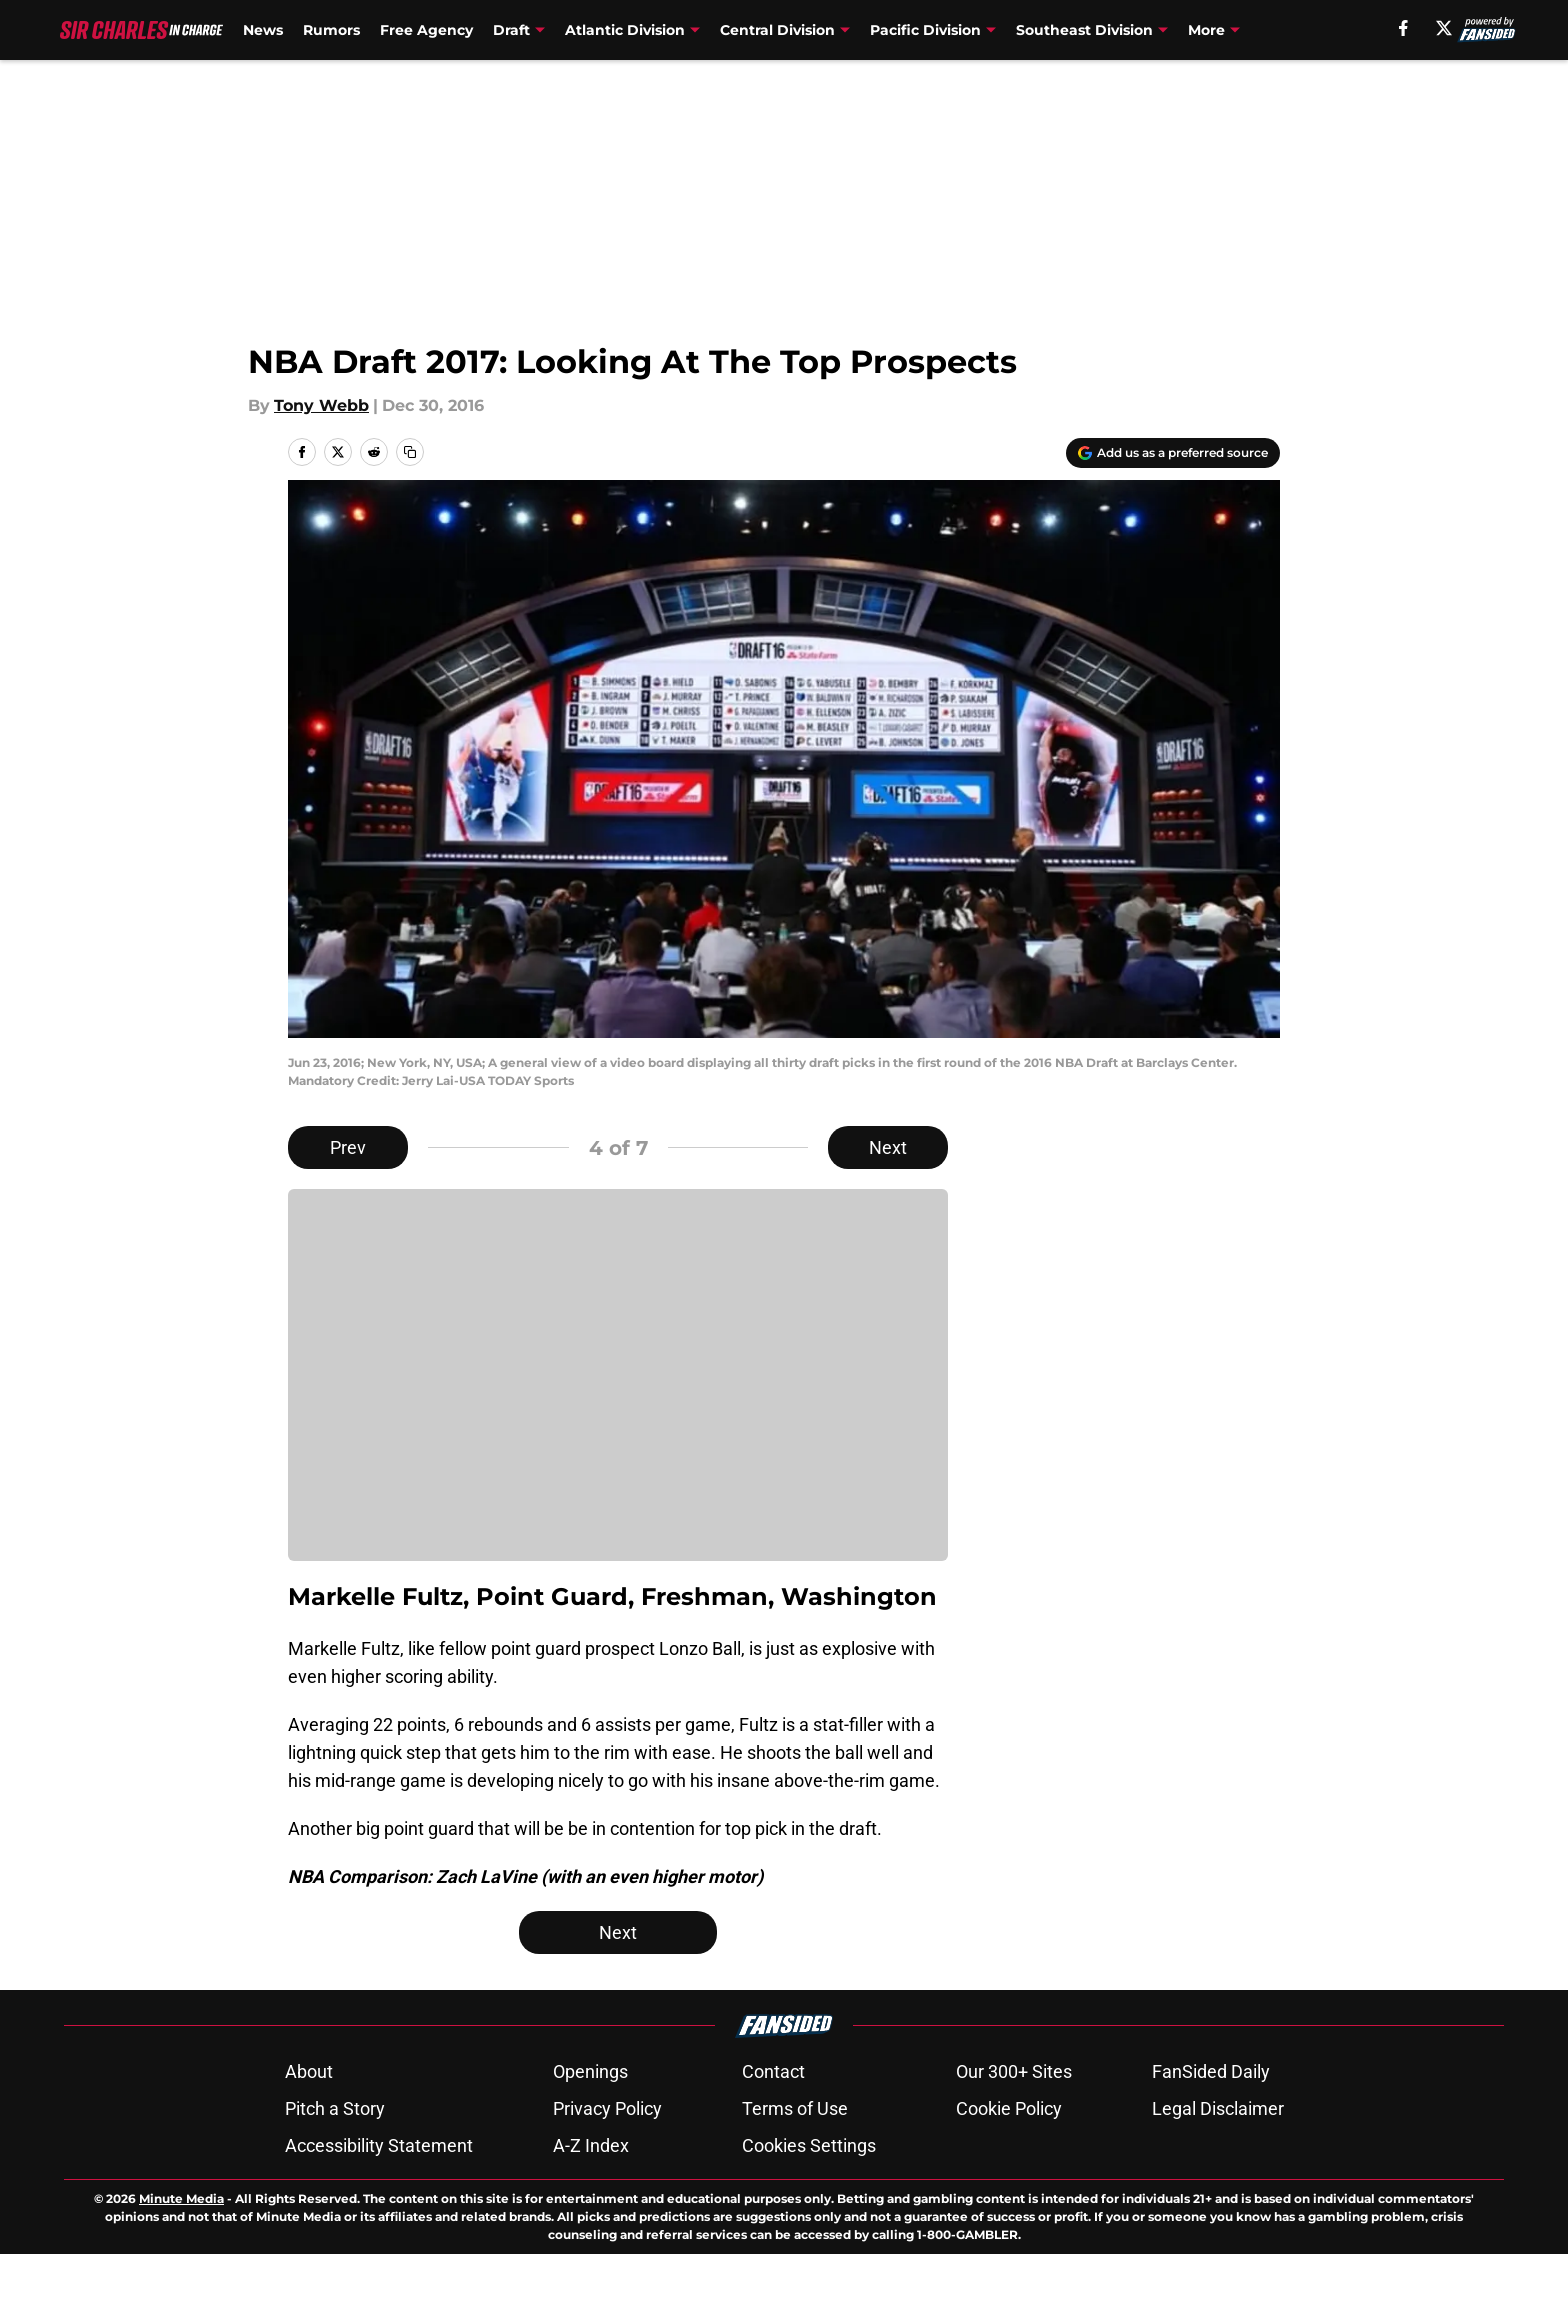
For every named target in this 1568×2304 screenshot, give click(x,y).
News (263, 30)
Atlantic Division (625, 30)
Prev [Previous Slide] (348, 1147)
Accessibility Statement (379, 2195)
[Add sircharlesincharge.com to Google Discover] (1173, 453)
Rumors (331, 30)
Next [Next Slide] (888, 1147)
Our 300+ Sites (1014, 2121)
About (309, 2121)
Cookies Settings (809, 2195)
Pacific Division (925, 30)
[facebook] (1403, 28)
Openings (590, 2121)
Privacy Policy (607, 2158)
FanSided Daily (1211, 2121)
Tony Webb (321, 405)
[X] (1444, 28)
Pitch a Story (335, 2158)
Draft (511, 30)
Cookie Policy (1009, 2158)
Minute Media (181, 2248)
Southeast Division (1084, 30)
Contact (773, 2121)
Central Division (777, 30)
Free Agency (426, 30)
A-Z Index (591, 2195)
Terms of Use (795, 2158)
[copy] (410, 452)
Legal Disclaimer (1218, 2158)
